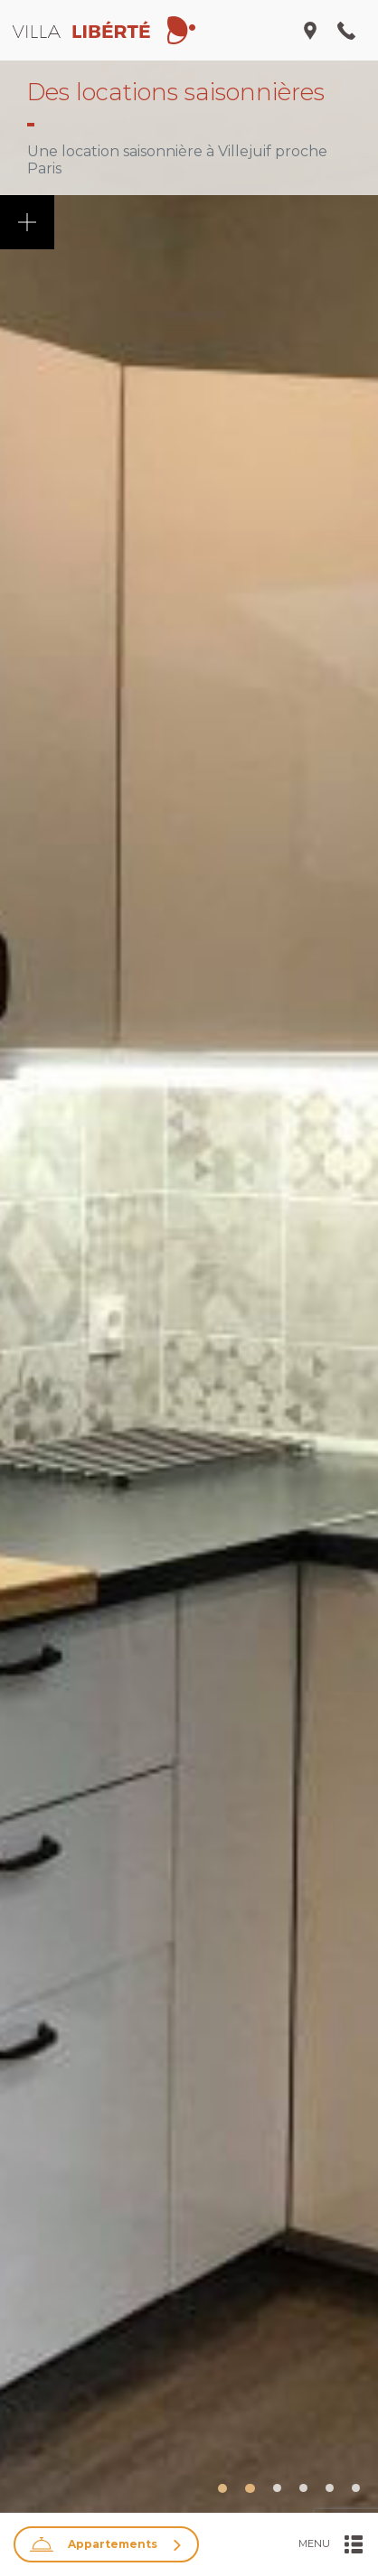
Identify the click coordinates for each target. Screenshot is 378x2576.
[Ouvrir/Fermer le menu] (330, 2544)
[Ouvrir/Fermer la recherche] (106, 2544)
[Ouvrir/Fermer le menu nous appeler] (346, 31)
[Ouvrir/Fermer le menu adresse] (310, 31)
